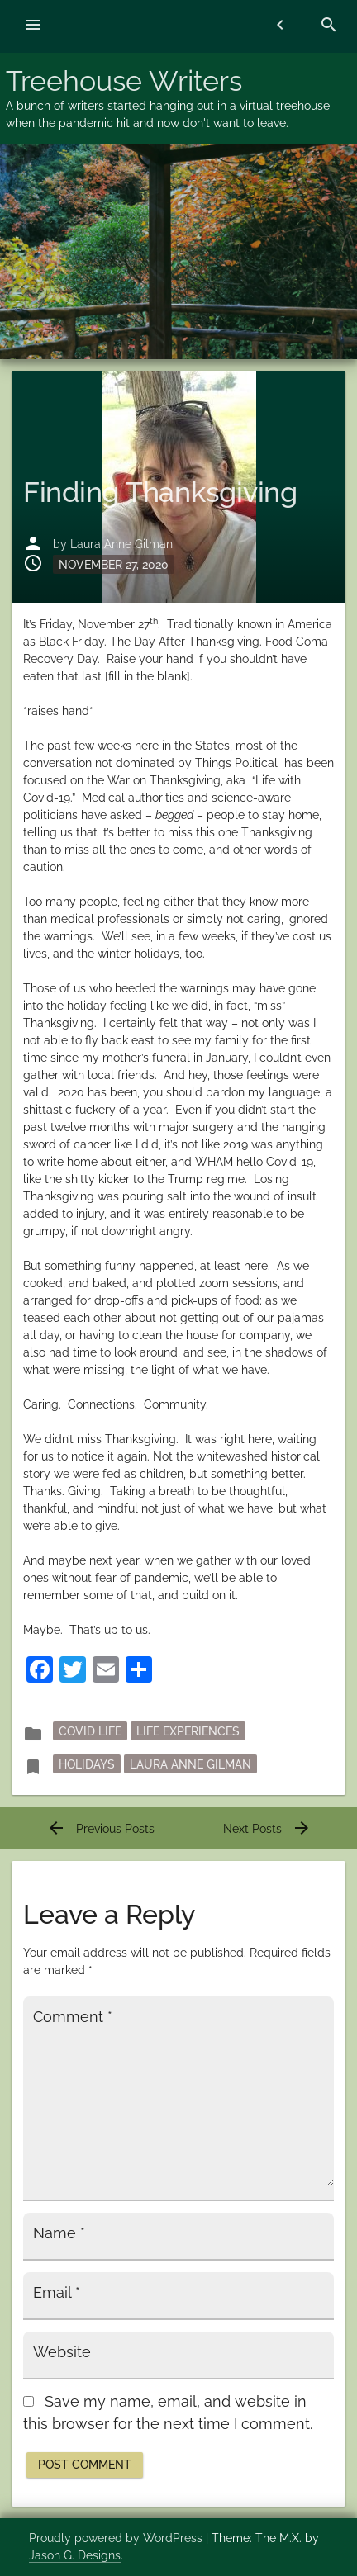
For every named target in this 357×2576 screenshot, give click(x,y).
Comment (72, 2017)
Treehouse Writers (124, 80)
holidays (87, 1763)
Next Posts (267, 1828)
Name (59, 2233)
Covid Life (90, 1730)
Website (62, 2352)
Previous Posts (100, 1828)
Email (56, 2293)
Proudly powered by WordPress (117, 2538)
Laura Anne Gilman (121, 544)
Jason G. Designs (75, 2555)
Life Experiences (188, 1730)
